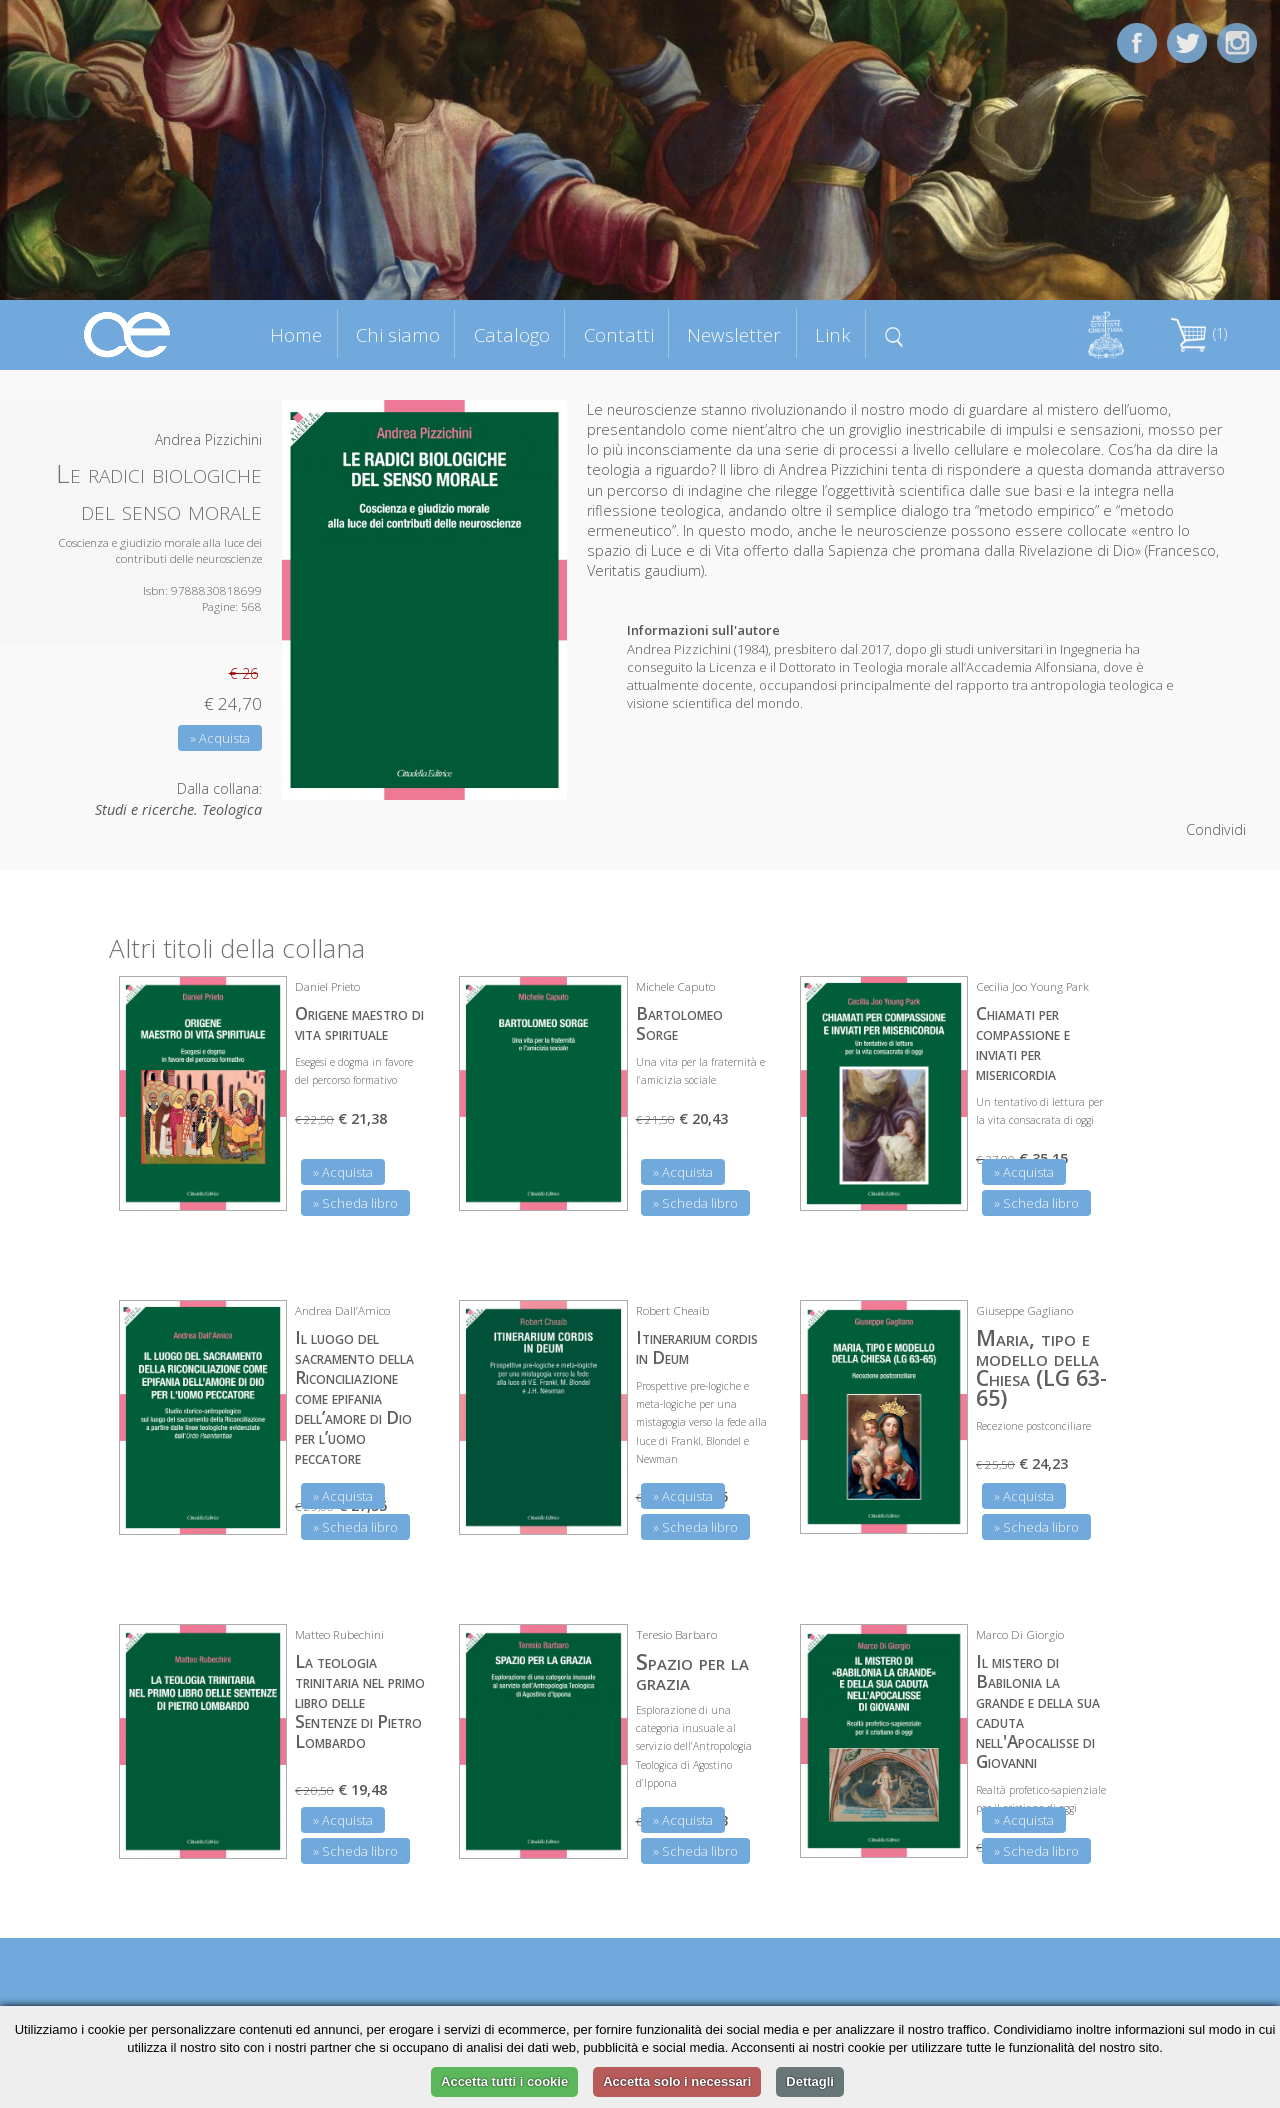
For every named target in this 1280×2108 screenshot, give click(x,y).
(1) (1199, 333)
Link (833, 334)
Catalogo (512, 334)
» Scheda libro (355, 1203)
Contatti (619, 334)
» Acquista (220, 738)
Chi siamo (398, 334)
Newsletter (734, 334)
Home (296, 334)
